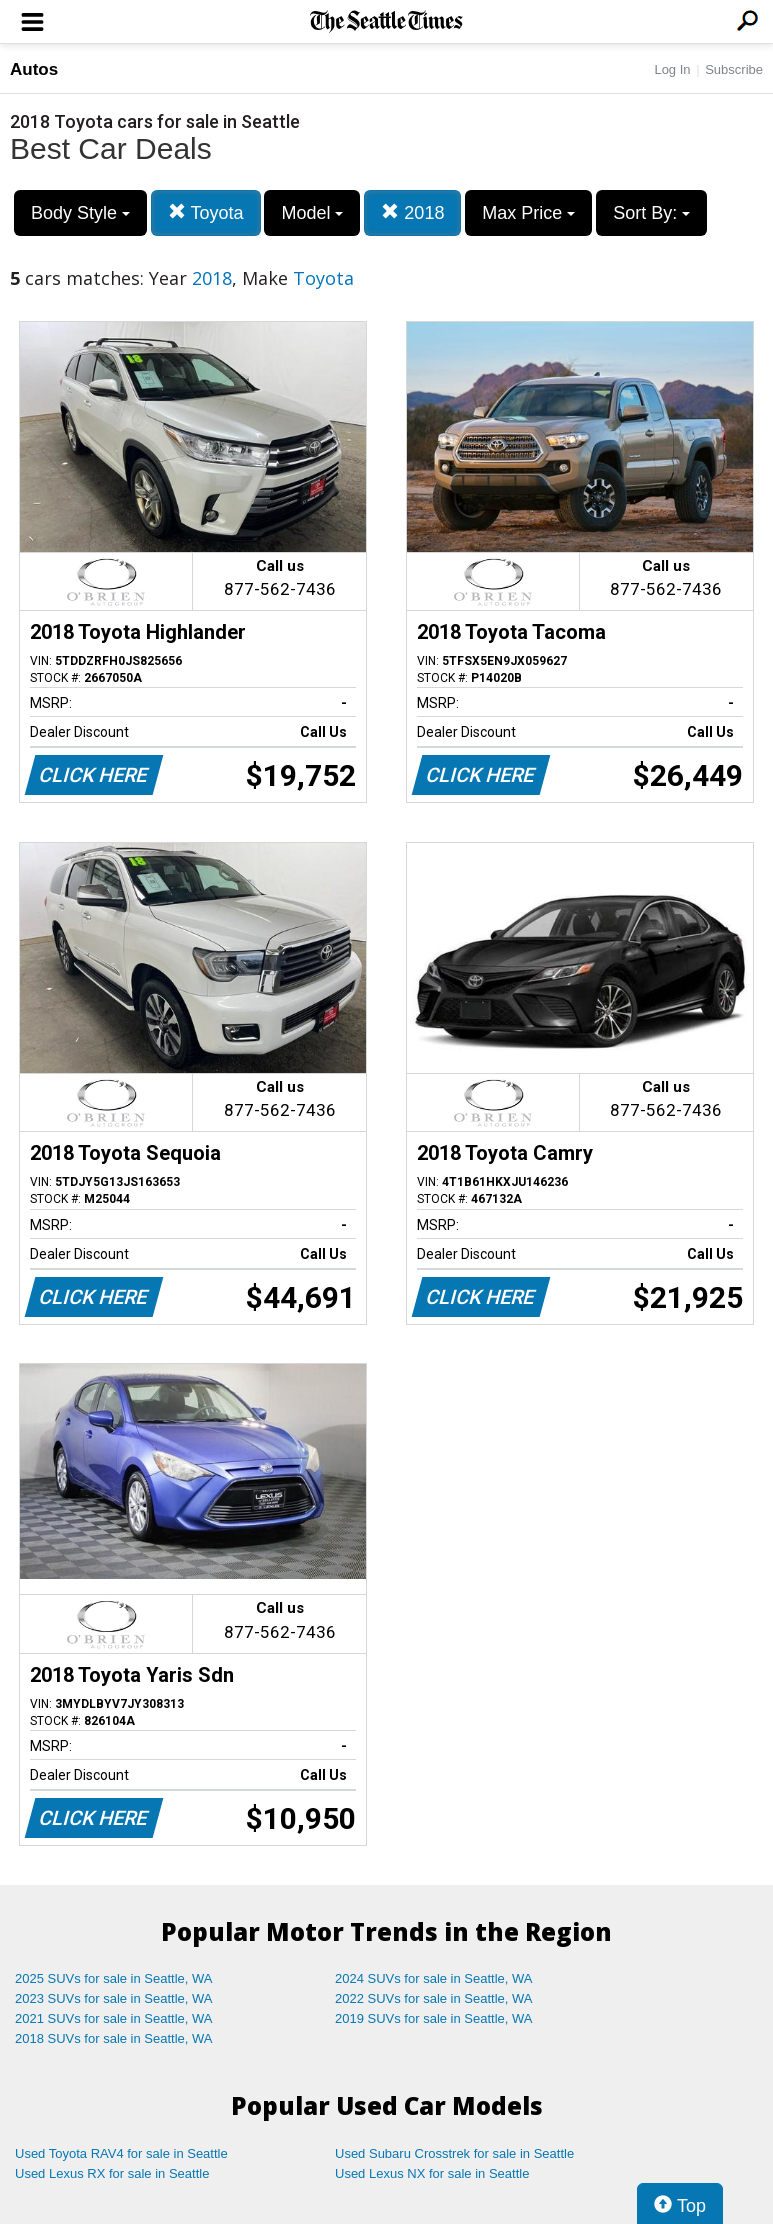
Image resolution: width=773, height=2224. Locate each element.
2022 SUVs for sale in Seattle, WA (434, 1998)
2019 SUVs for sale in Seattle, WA (434, 2018)
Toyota (206, 212)
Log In (672, 69)
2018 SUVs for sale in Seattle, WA (114, 2038)
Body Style (80, 213)
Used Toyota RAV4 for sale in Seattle (121, 2153)
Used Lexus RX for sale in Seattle (112, 2173)
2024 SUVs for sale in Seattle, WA (434, 1978)
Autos (34, 69)
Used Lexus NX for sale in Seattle (432, 2173)
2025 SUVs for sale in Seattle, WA (114, 1978)
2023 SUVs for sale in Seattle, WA (114, 1998)
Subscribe (734, 69)
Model (312, 213)
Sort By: (651, 213)
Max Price (528, 213)
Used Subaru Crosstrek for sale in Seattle (454, 2153)
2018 (412, 212)
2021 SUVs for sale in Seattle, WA (114, 2018)
